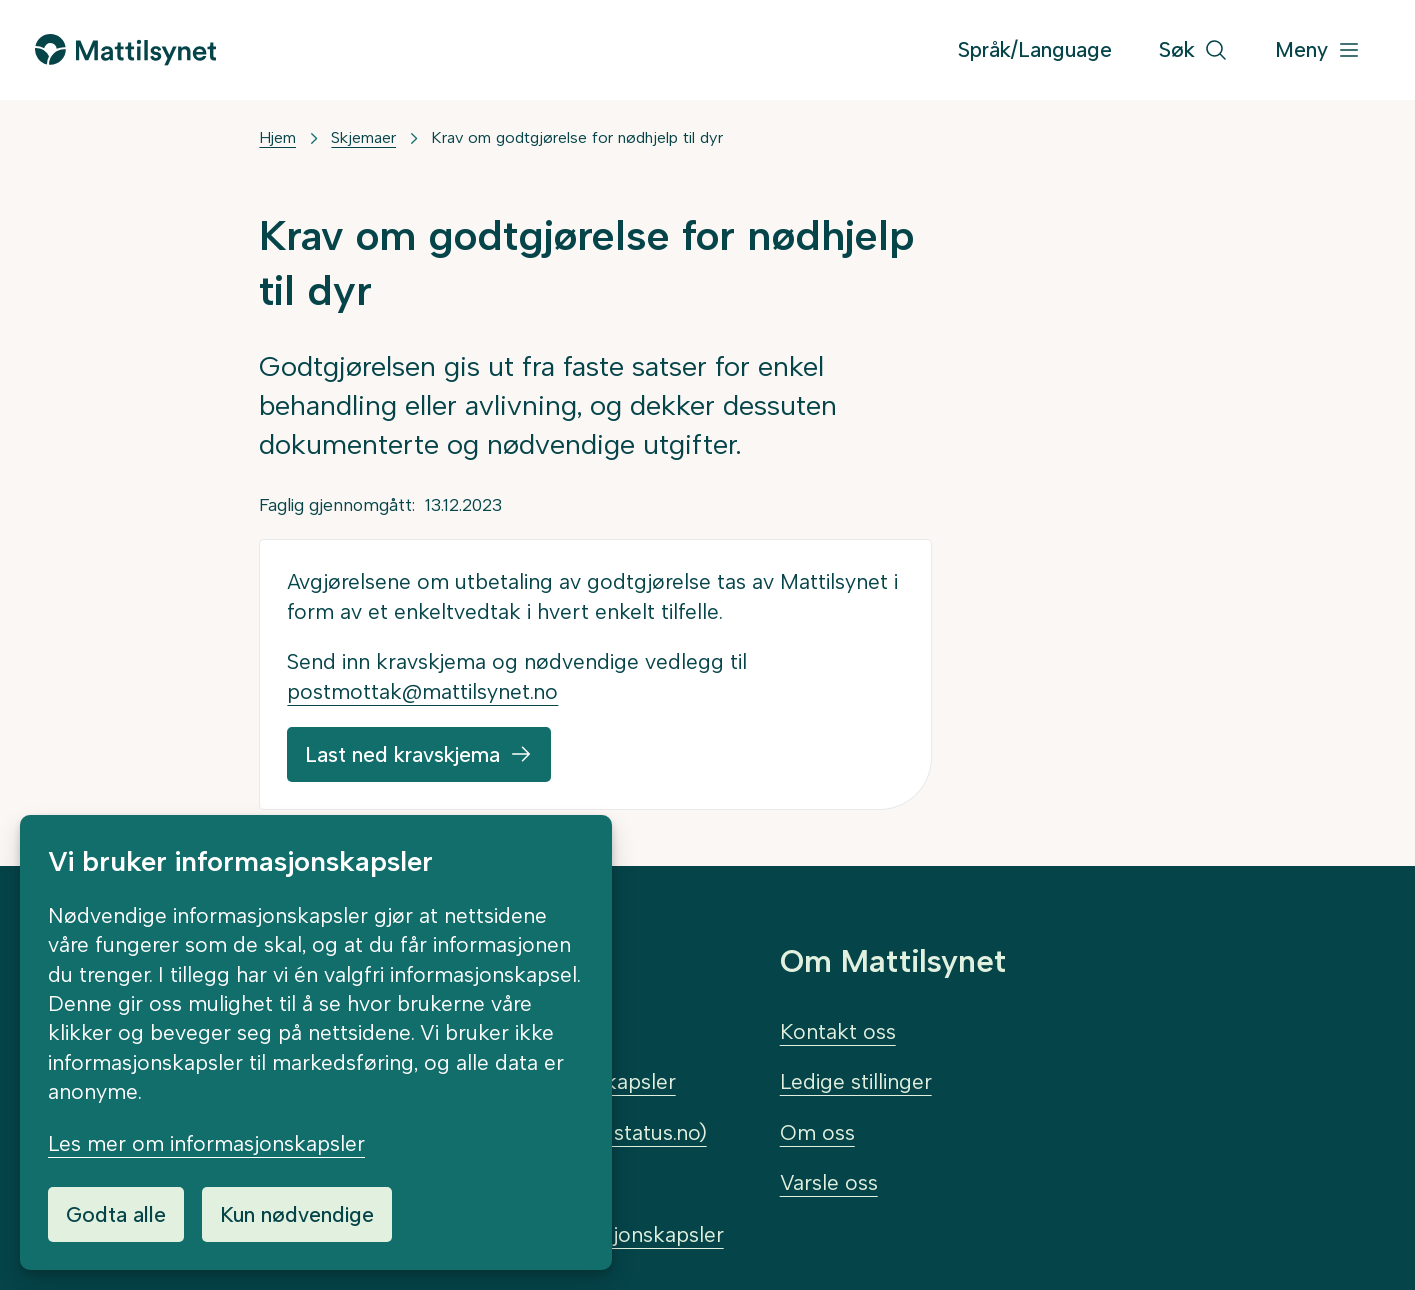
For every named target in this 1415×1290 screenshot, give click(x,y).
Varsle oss (829, 1182)
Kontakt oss (838, 1031)
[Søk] (1193, 50)
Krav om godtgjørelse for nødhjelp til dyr (577, 137)
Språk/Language (1035, 49)
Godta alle (116, 1214)
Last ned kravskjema (402, 754)
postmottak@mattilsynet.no (422, 691)
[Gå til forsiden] (125, 49)
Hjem (277, 137)
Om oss (817, 1132)
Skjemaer (363, 137)
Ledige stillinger (856, 1081)
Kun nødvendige (297, 1214)
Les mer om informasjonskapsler (206, 1143)
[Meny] (1318, 50)
